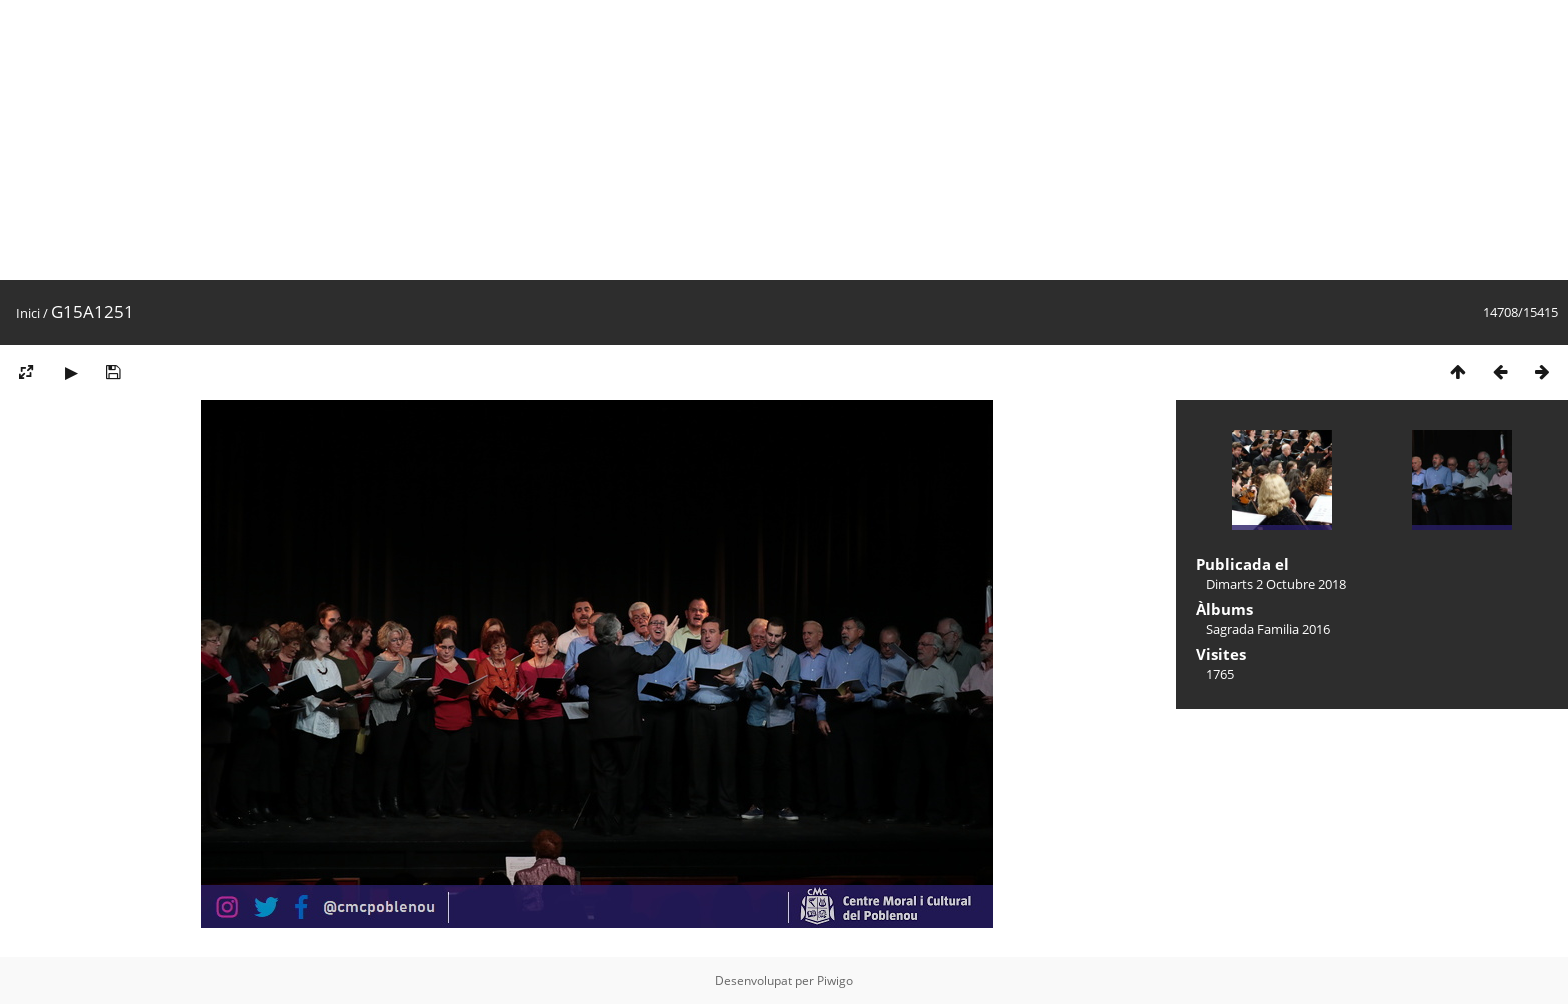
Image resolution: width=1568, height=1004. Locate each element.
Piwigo (835, 980)
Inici (28, 313)
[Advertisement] (600, 140)
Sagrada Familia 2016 (1268, 629)
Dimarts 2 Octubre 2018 (1276, 584)
